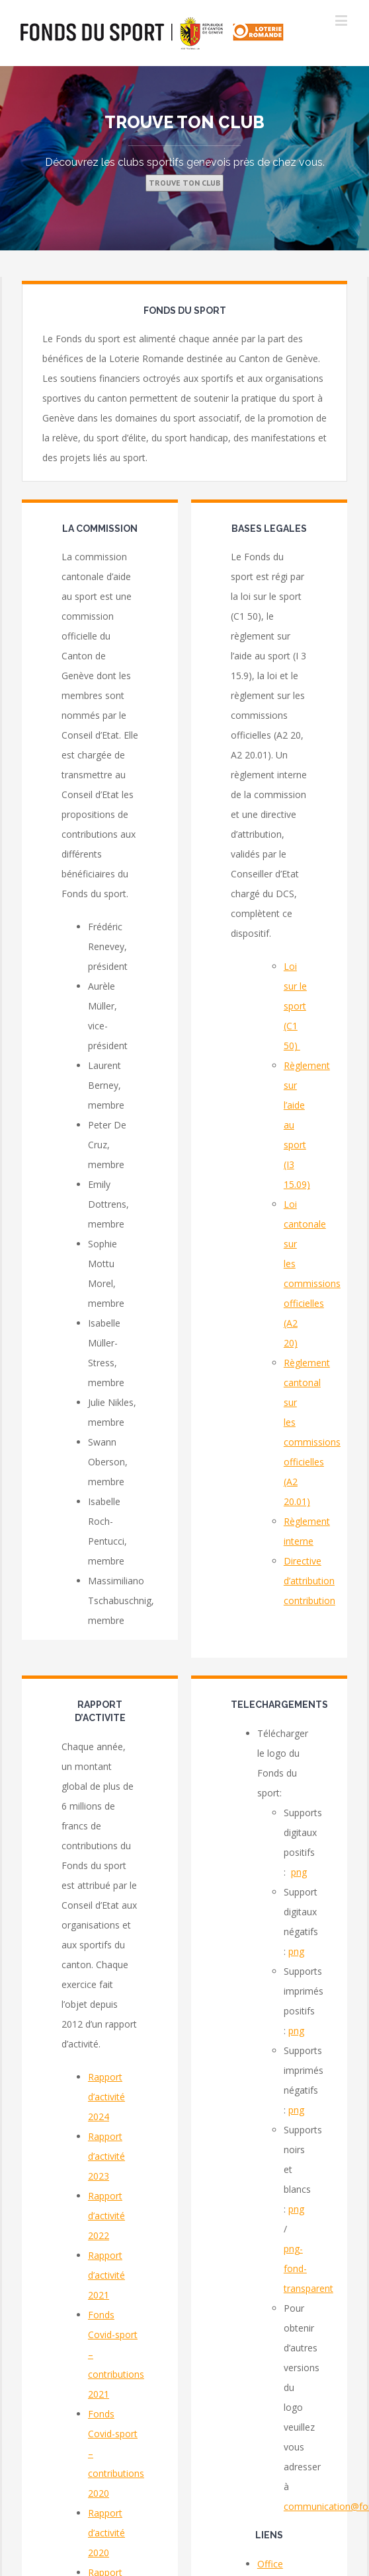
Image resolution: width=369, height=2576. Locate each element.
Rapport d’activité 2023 (106, 2156)
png (299, 1872)
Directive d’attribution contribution (309, 1581)
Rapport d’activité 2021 (106, 2275)
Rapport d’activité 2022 (106, 2216)
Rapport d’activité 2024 (106, 2097)
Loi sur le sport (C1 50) (295, 1006)
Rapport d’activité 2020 (106, 2533)
